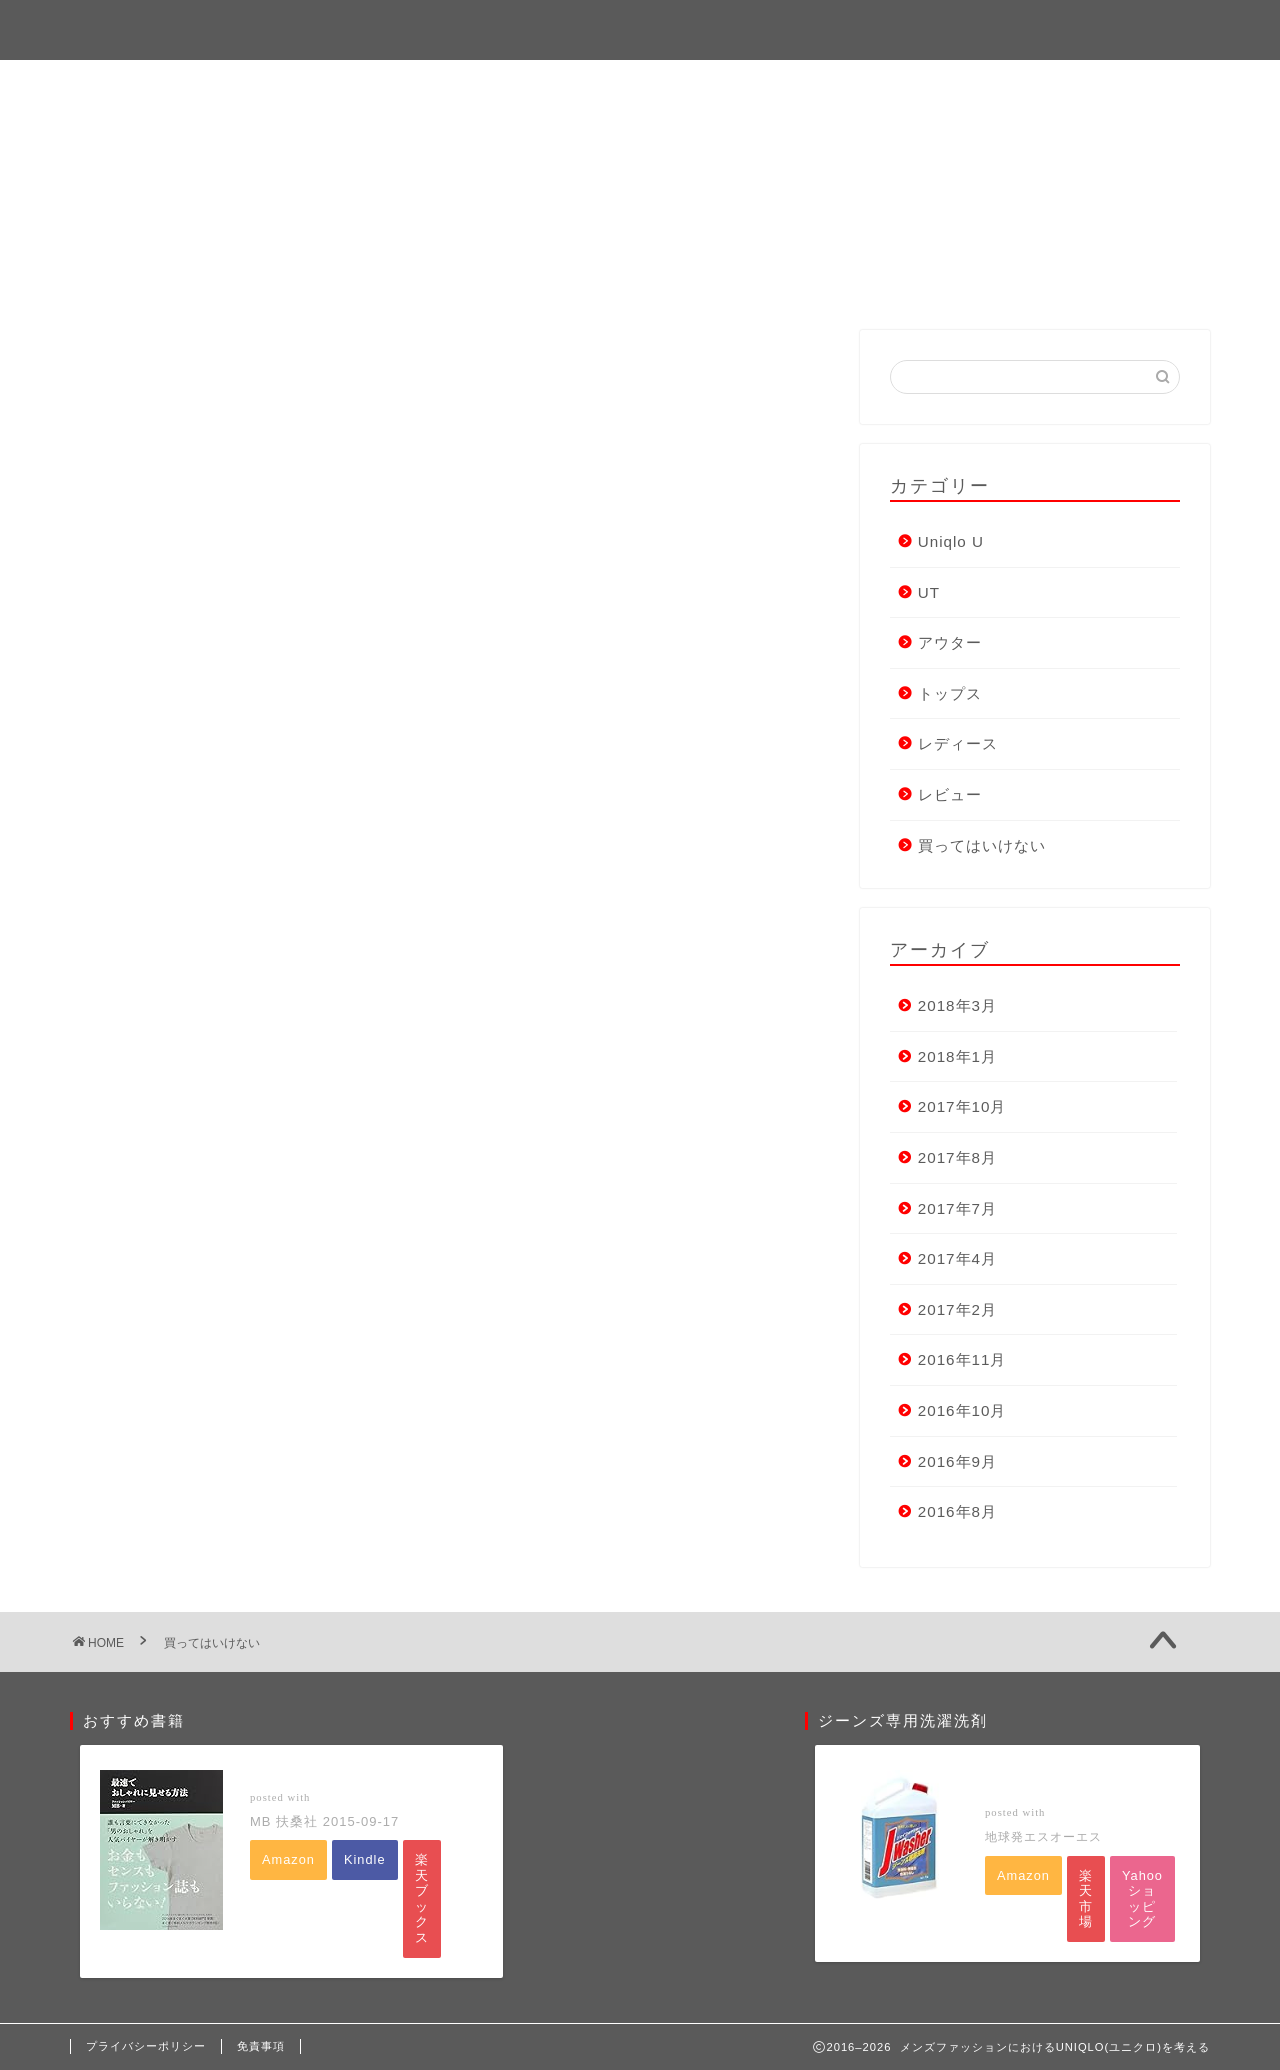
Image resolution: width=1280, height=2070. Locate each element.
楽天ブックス (422, 1898)
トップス (950, 693)
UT (929, 592)
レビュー (950, 794)
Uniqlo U (951, 541)
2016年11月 (962, 1359)
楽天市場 (1086, 1899)
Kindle (365, 1859)
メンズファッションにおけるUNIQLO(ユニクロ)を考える (640, 28)
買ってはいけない (982, 845)
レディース (958, 743)
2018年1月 (957, 1056)
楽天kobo (462, 1855)
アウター (950, 642)
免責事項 (261, 2046)
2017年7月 (957, 1208)
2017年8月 (957, 1157)
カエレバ (1075, 1812)
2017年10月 (962, 1106)
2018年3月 (957, 1005)
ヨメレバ (342, 1796)
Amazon (288, 1859)
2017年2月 (957, 1309)
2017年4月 (957, 1258)
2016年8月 (957, 1511)
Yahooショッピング (1142, 1899)
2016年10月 (962, 1410)
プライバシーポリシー (146, 2046)
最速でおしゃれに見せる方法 (341, 1777)
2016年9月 (957, 1461)
